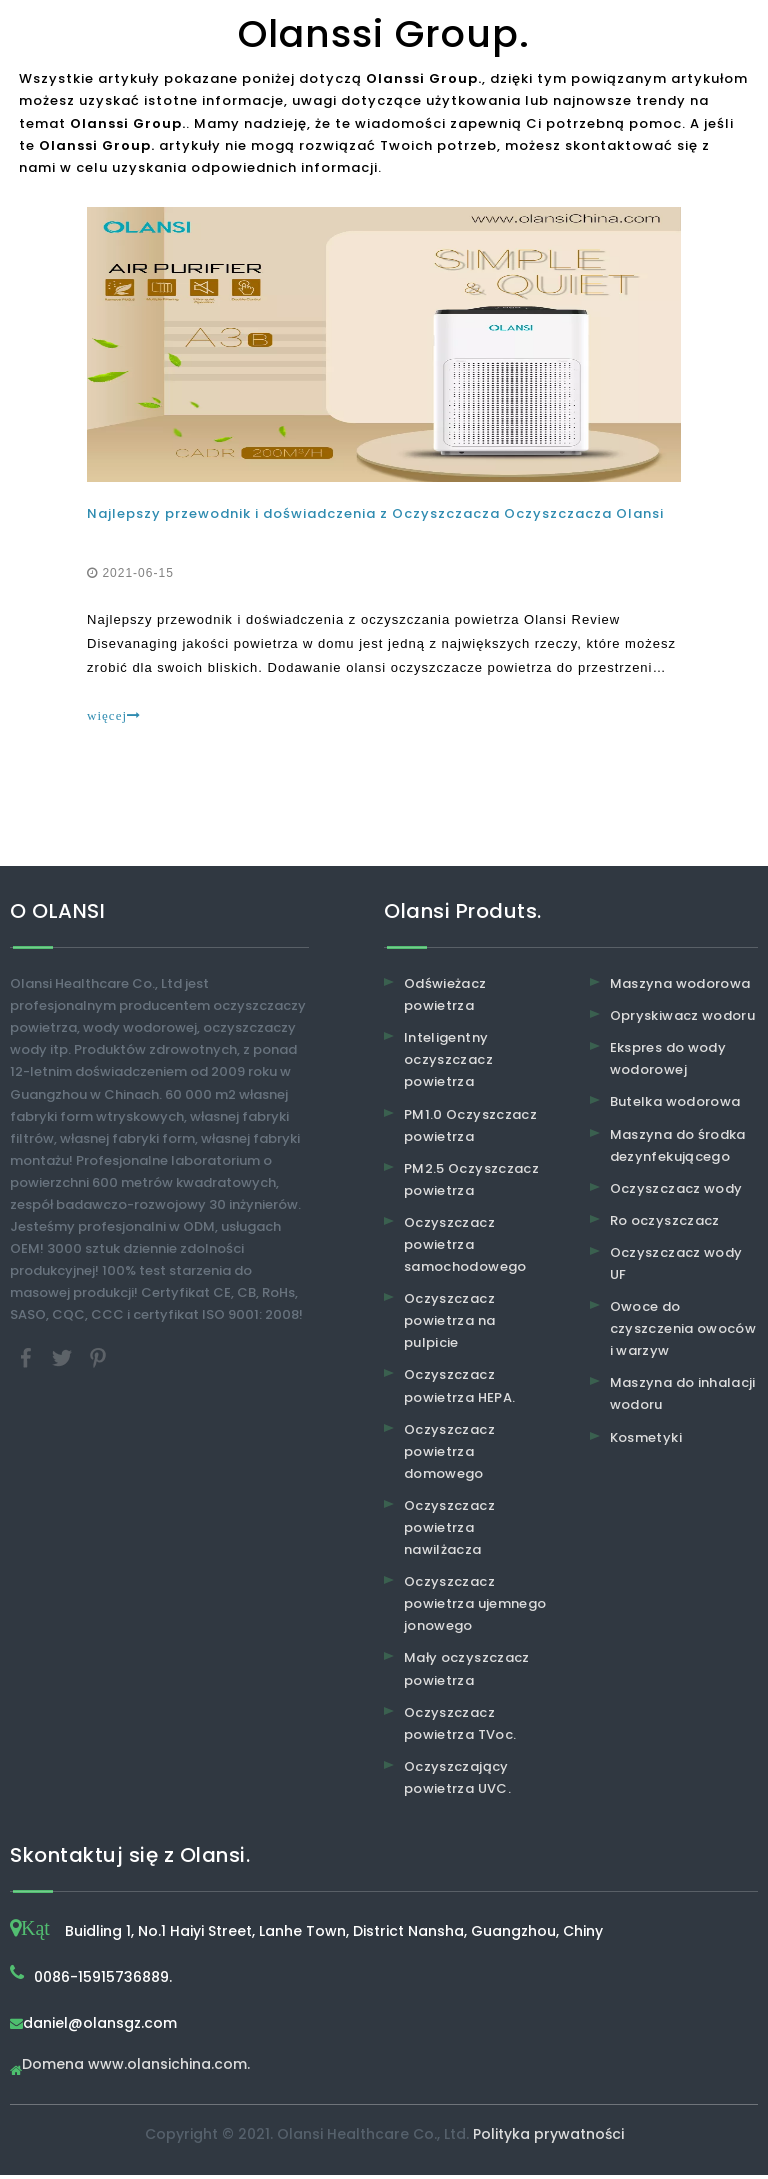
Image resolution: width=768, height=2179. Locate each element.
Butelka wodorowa (675, 1105)
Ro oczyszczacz (665, 1224)
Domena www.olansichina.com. (136, 2069)
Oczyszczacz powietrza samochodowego (465, 1248)
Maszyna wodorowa (680, 987)
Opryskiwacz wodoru (682, 1019)
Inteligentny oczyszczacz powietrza (448, 1063)
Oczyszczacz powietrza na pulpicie (449, 1324)
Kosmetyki (646, 1440)
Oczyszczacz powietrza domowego (449, 1454)
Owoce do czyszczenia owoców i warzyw (683, 1332)
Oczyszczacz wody (676, 1192)
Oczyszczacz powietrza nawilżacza (449, 1531)
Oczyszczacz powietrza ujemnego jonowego (475, 1607)
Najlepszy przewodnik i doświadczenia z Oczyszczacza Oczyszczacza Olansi (377, 515)
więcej (116, 717)
